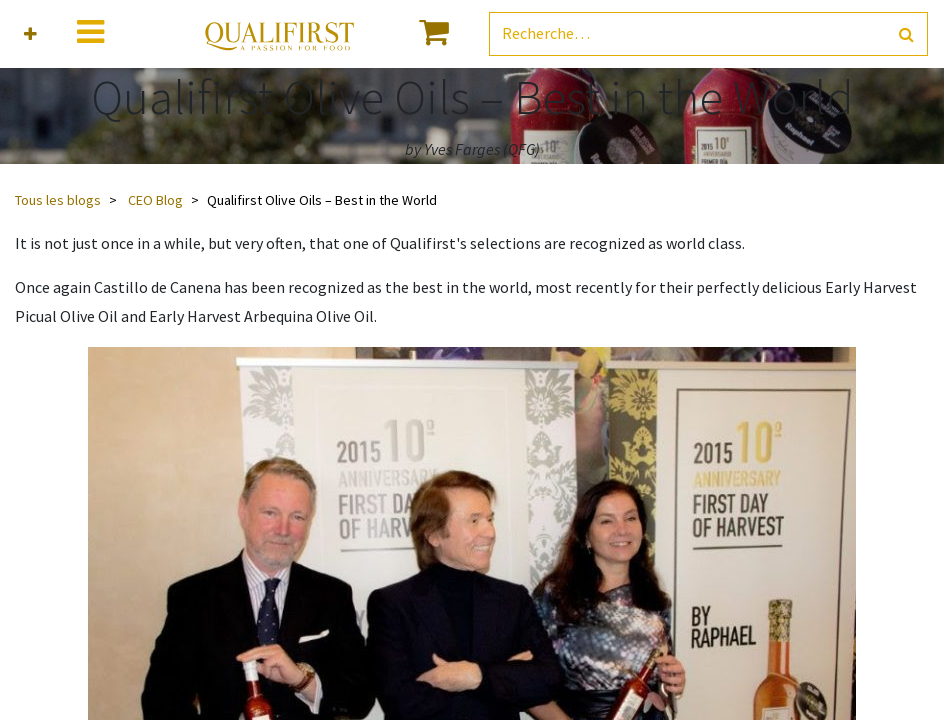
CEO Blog (155, 200)
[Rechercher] (906, 34)
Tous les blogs (58, 200)
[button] (30, 34)
